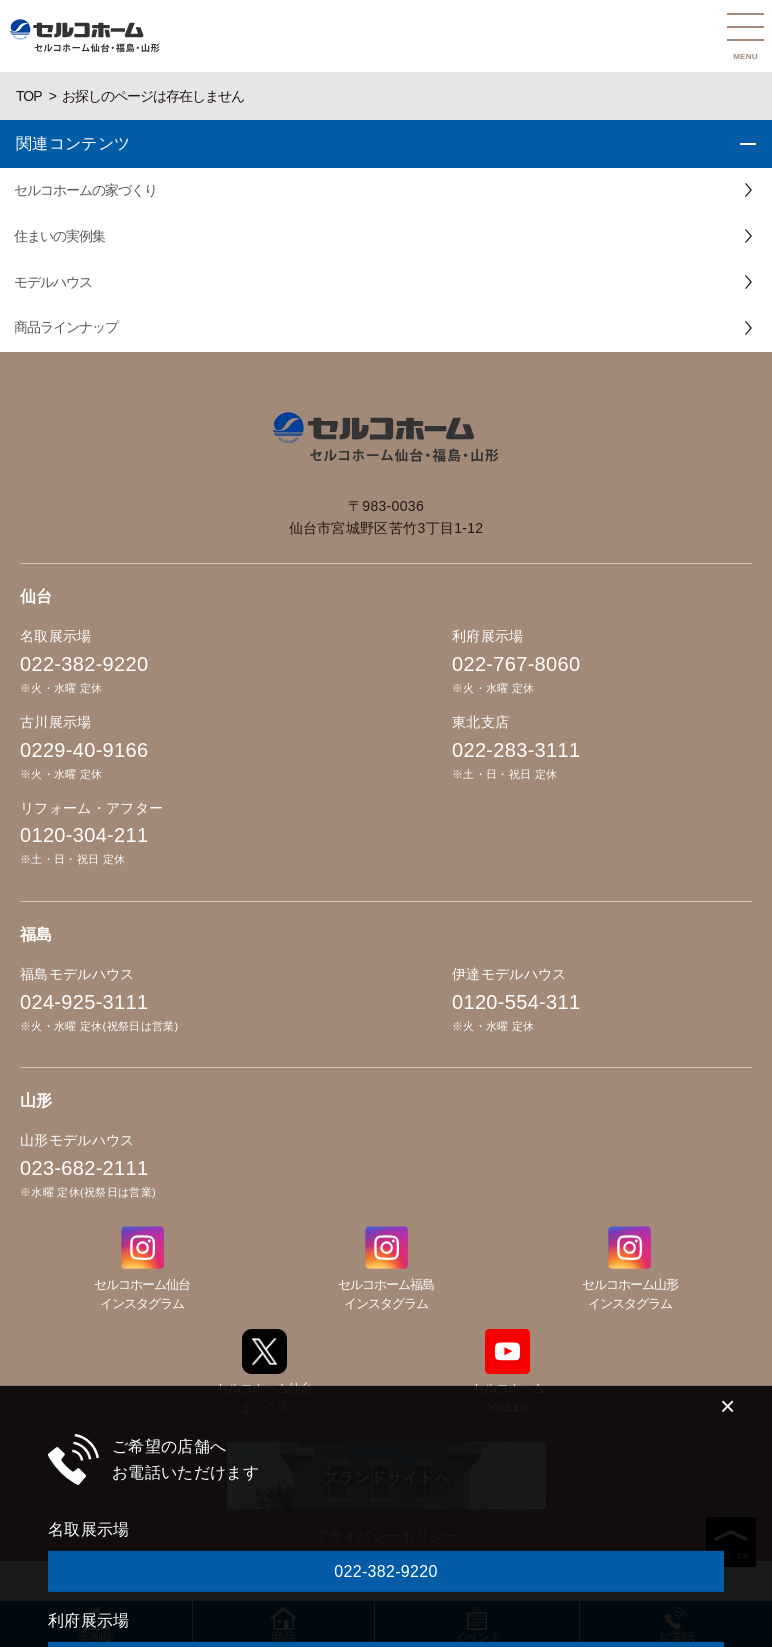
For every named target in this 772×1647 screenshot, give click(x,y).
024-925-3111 (84, 1002)
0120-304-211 (84, 835)
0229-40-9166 (84, 750)
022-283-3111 (516, 750)
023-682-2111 (84, 1168)
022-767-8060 (516, 664)
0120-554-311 (516, 1002)
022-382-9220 (84, 664)
